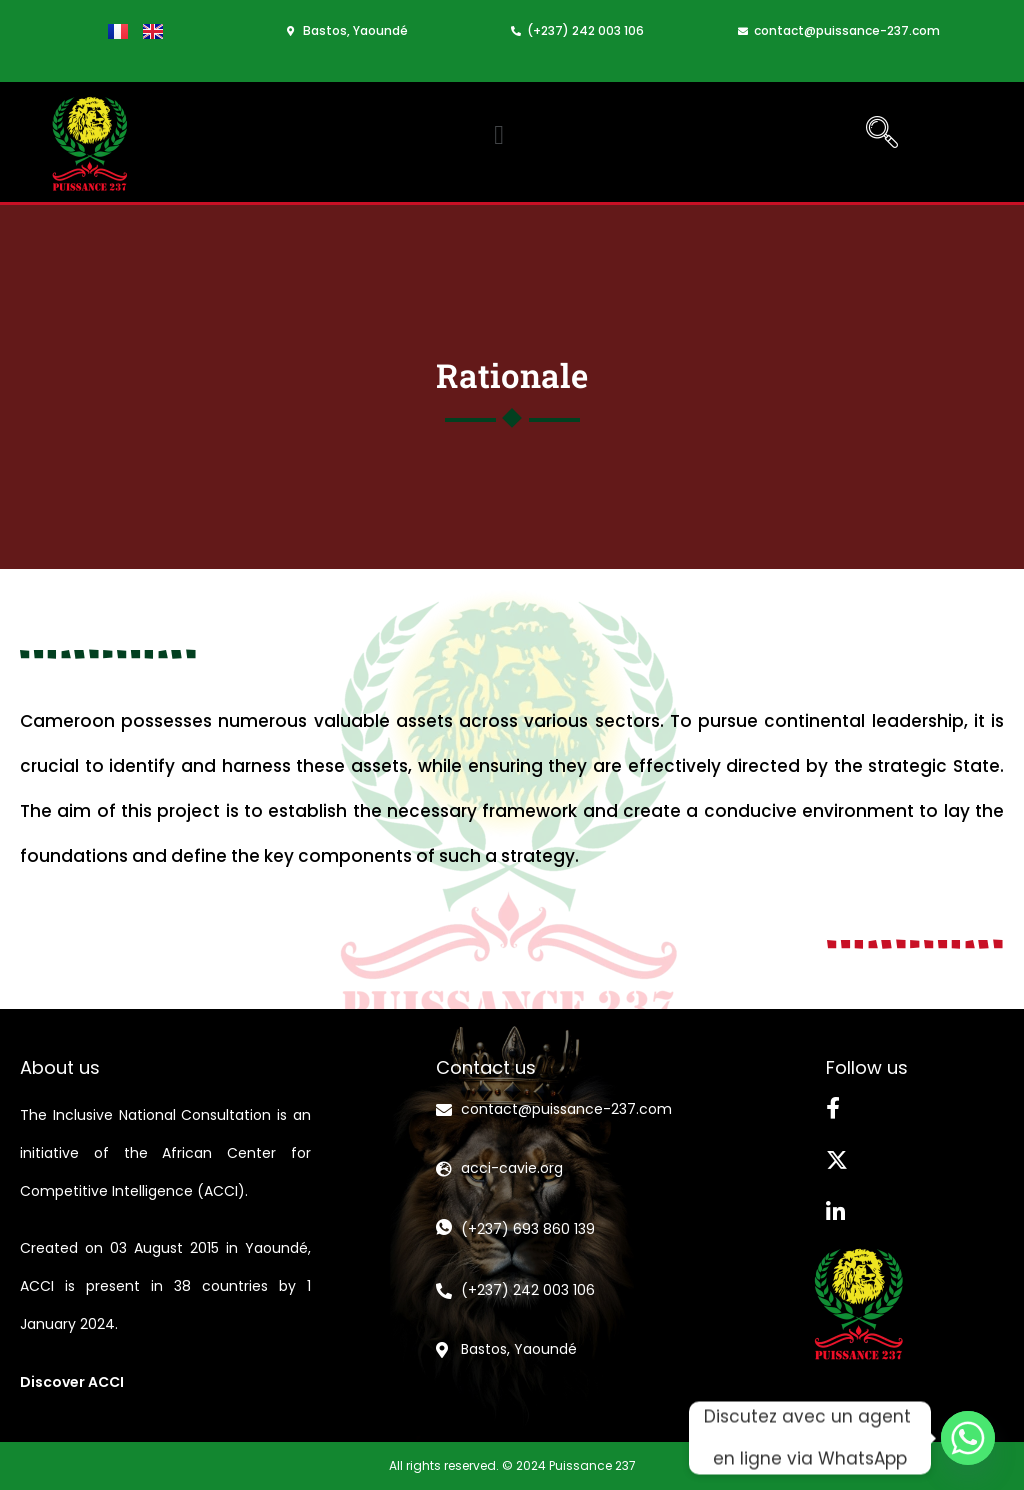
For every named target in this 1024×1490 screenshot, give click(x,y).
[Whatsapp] (968, 1438)
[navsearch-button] (882, 135)
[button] (499, 135)
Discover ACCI (72, 1382)
